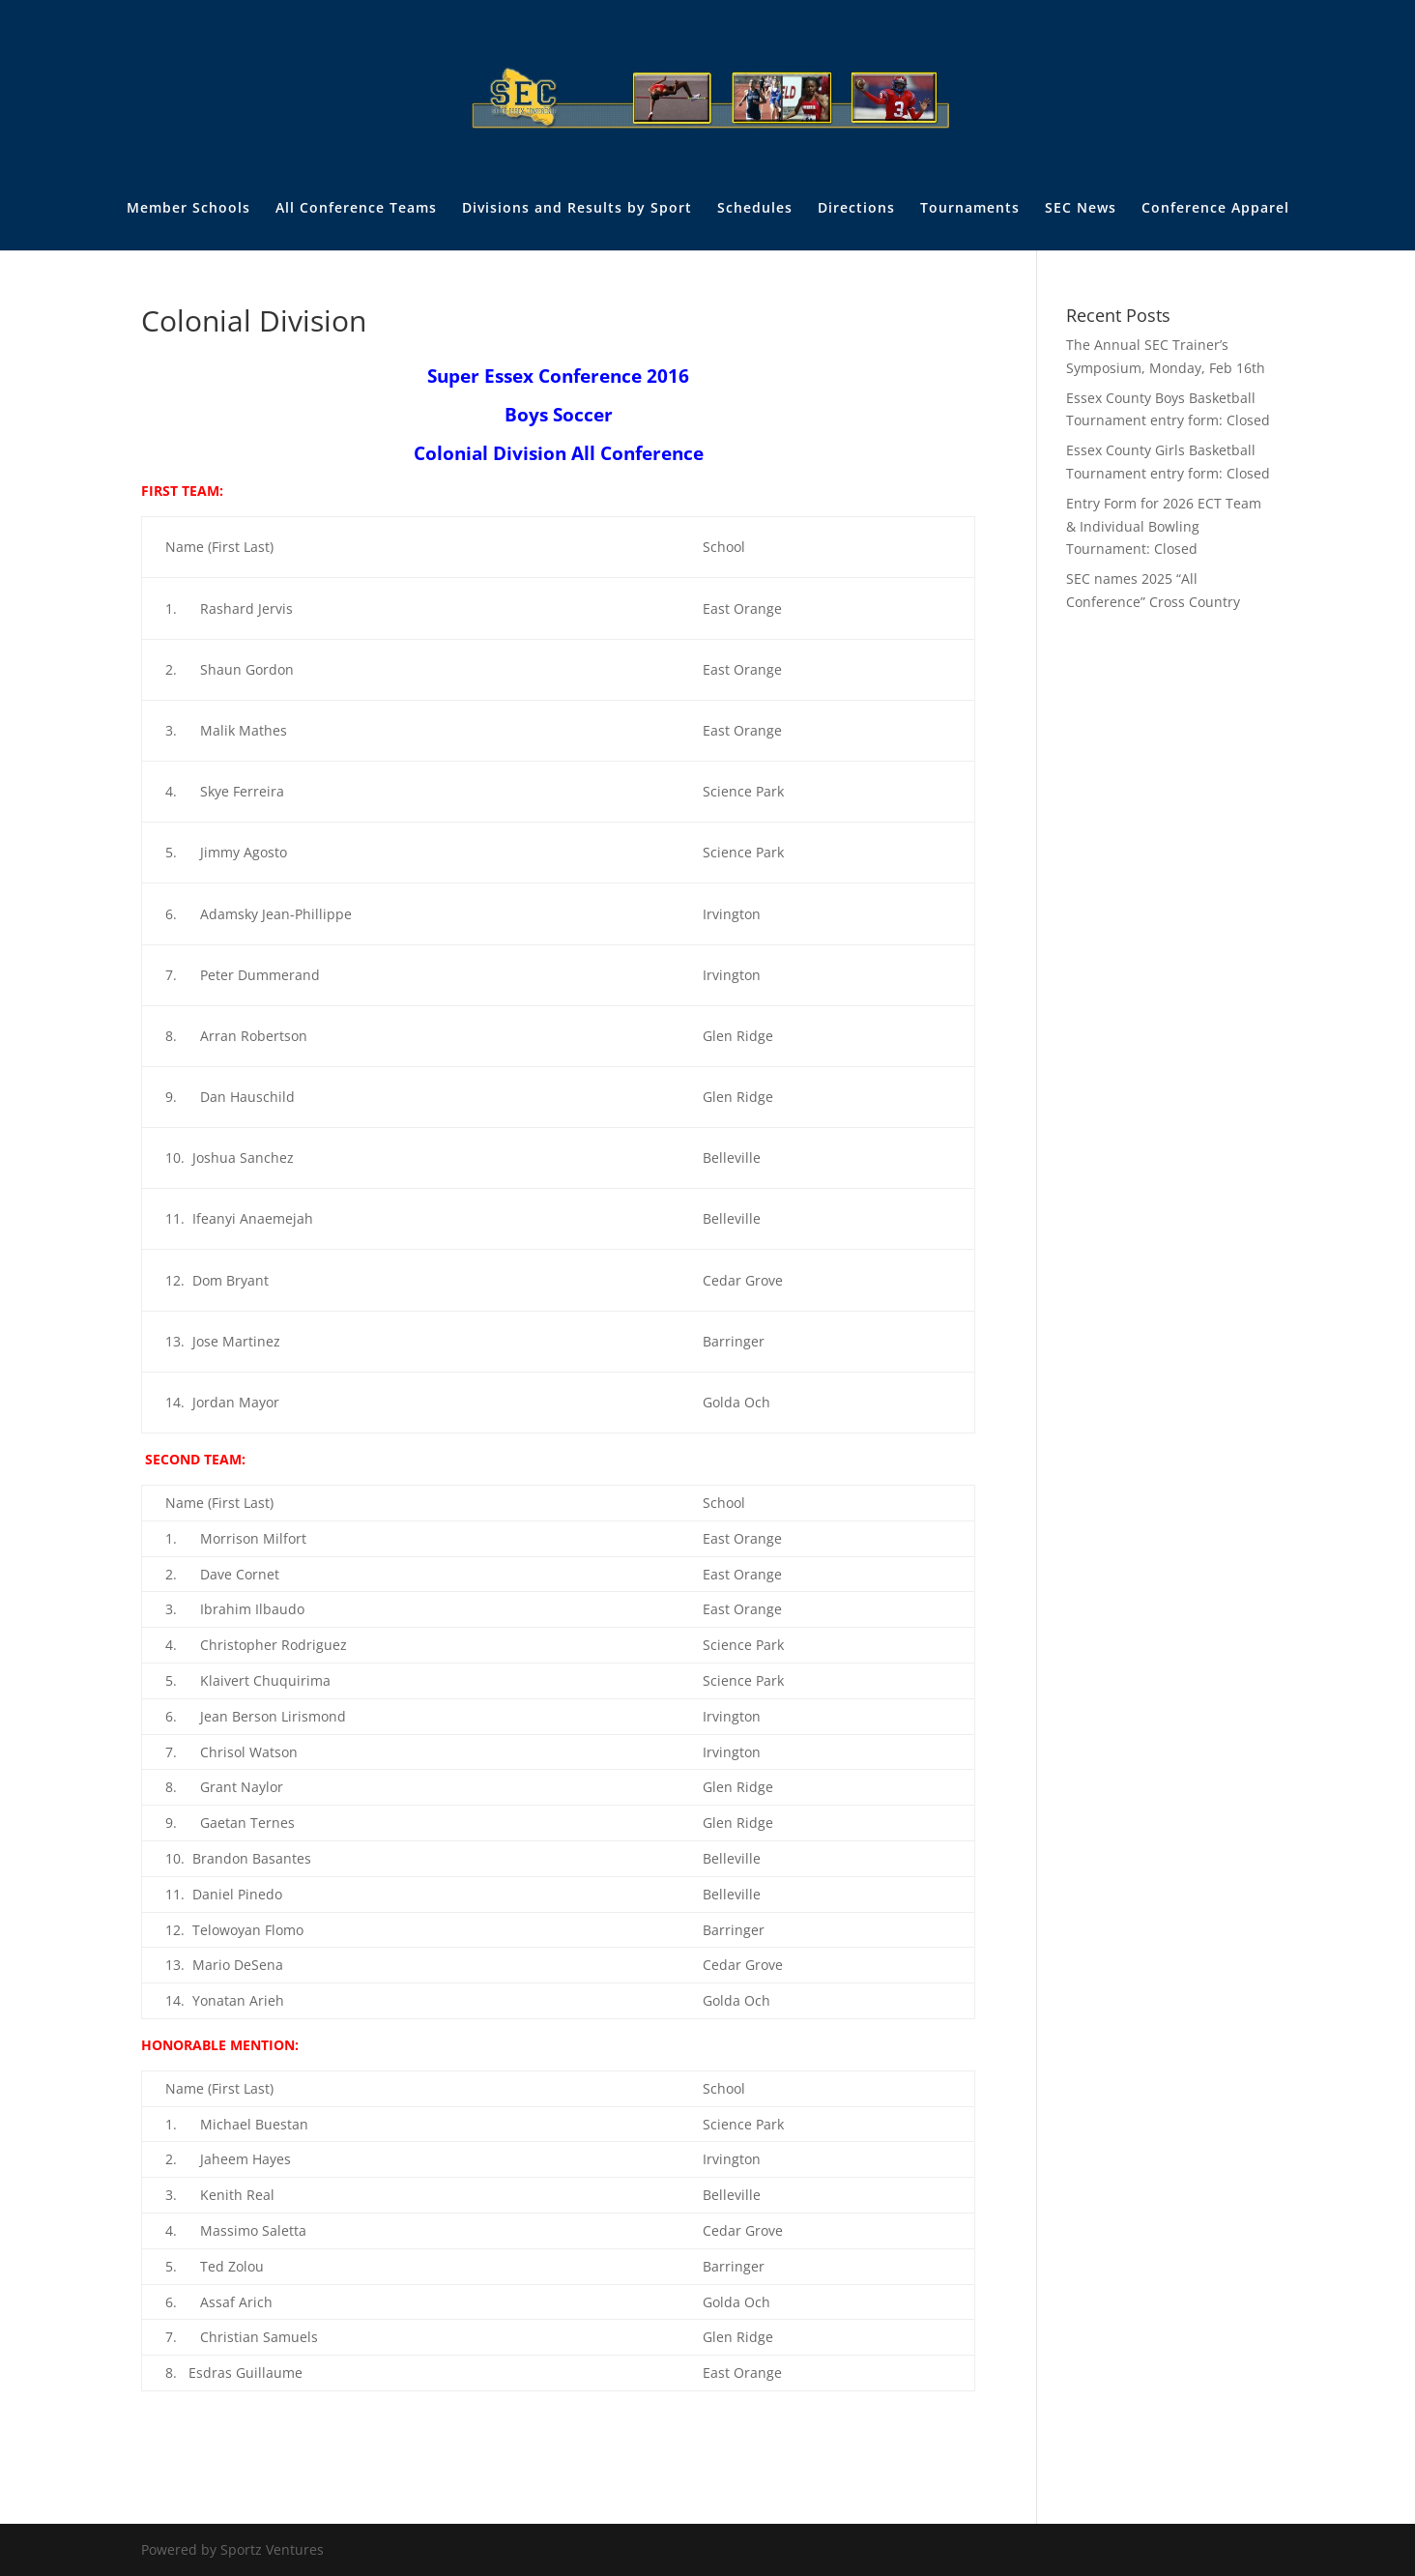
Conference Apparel (1215, 209)
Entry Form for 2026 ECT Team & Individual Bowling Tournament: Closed (1163, 526)
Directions (856, 209)
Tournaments (970, 209)
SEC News (1080, 209)
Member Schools (188, 209)
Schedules (755, 209)
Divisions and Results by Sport (577, 209)
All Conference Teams (356, 209)
